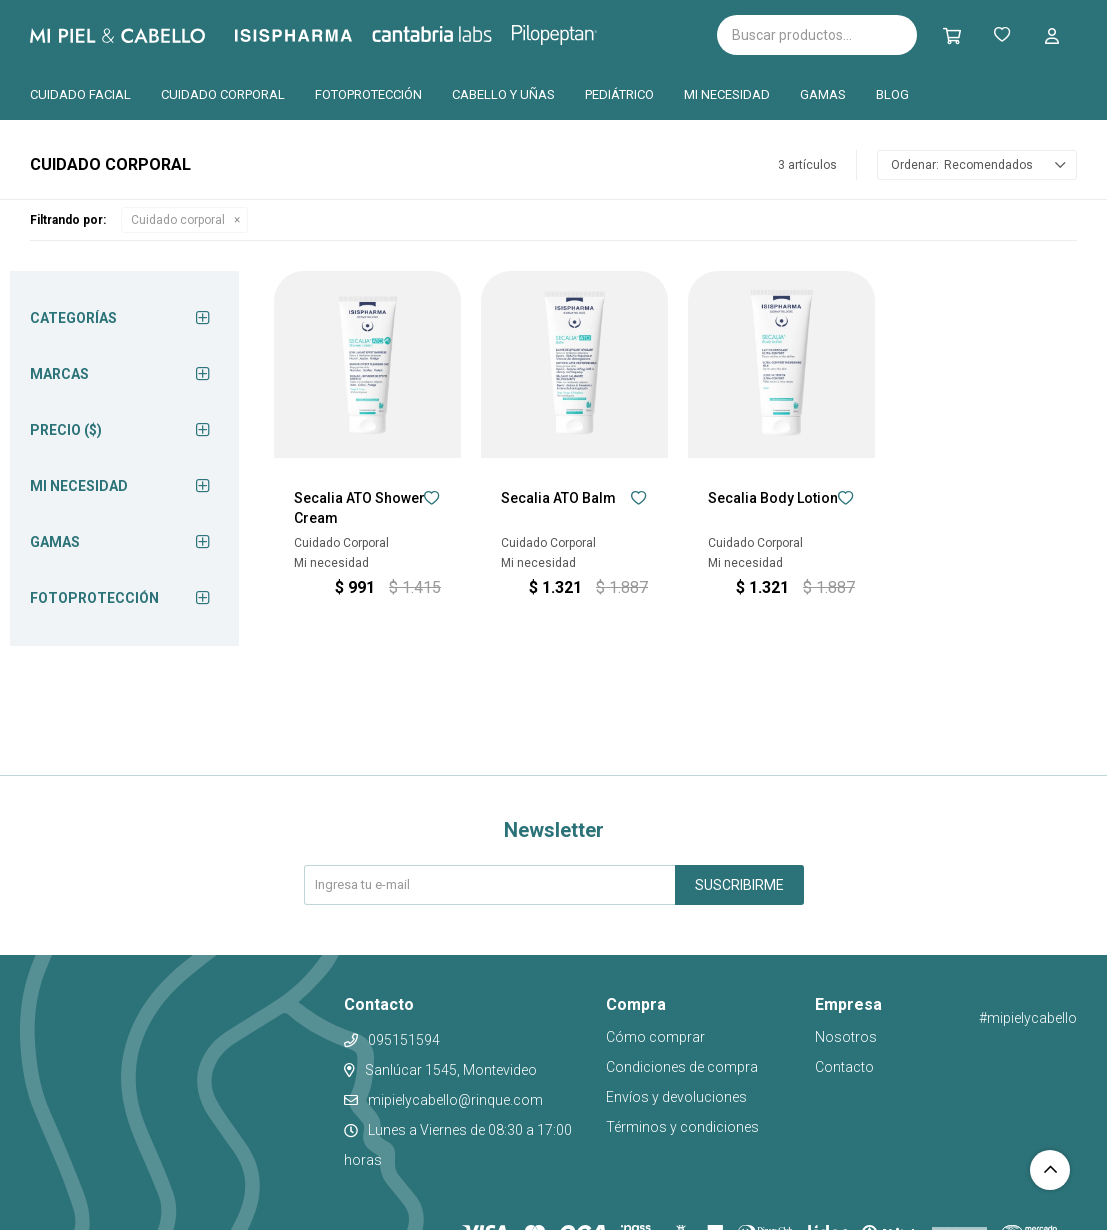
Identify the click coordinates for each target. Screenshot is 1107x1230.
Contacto (844, 1067)
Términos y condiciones (682, 1127)
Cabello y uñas (503, 94)
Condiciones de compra (682, 1067)
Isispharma (321, 35)
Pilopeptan (568, 32)
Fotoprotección (368, 94)
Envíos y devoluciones (676, 1097)
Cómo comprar (655, 1037)
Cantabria (465, 33)
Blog (892, 94)
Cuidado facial (80, 94)
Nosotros (846, 1037)
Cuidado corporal (223, 94)
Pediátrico (619, 94)
